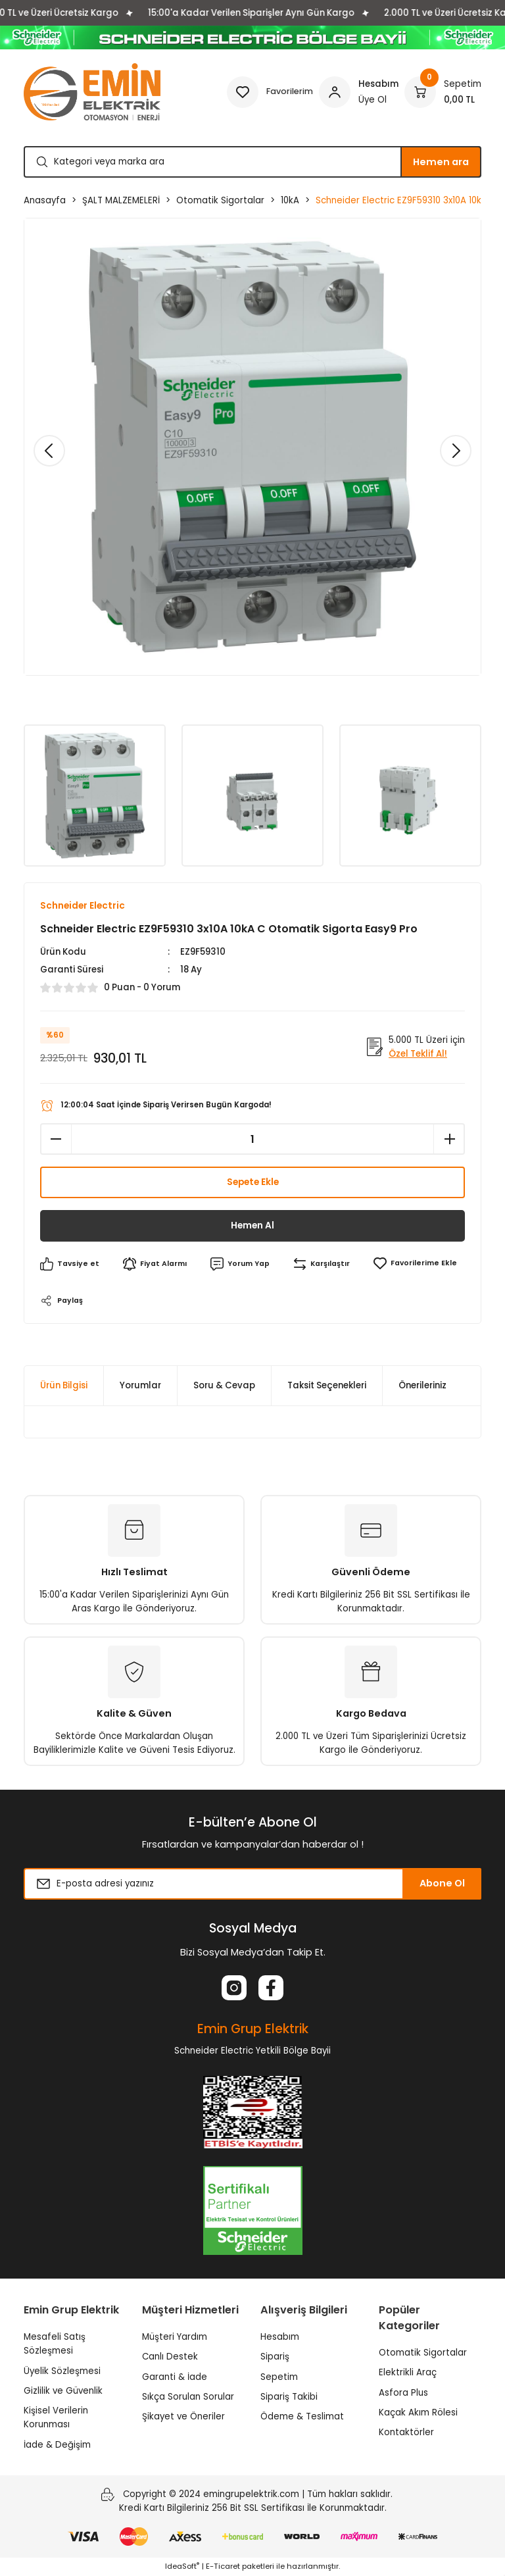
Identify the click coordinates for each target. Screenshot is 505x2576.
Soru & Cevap (224, 1386)
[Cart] (442, 92)
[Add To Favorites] (416, 1264)
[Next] (455, 451)
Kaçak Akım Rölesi (418, 2413)
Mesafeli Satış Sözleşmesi (54, 2344)
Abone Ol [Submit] (442, 1883)
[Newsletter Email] (252, 1884)
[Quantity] (252, 1139)
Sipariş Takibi (289, 2397)
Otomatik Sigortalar (423, 2353)
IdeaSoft (182, 2567)
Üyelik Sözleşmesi (62, 2371)
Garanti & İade (174, 2377)
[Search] (252, 162)
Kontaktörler (406, 2433)
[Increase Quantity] (449, 1139)
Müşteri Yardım (174, 2337)
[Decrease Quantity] (56, 1139)
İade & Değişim (57, 2445)
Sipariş (274, 2357)
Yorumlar (140, 1386)
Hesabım (279, 2337)
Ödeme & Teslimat (302, 2417)
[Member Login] (358, 92)
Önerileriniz (422, 1386)
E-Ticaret (223, 2567)
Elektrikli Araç (408, 2373)
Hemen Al (253, 1226)
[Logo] (92, 91)
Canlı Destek (170, 2357)
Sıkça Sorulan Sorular (188, 2397)
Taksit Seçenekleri (326, 1386)
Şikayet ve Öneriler (183, 2417)
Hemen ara (441, 161)
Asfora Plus (403, 2393)
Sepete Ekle (253, 1183)
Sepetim (279, 2377)
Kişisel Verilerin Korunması (56, 2418)
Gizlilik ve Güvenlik (63, 2391)
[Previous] (49, 451)
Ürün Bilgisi (63, 1386)
